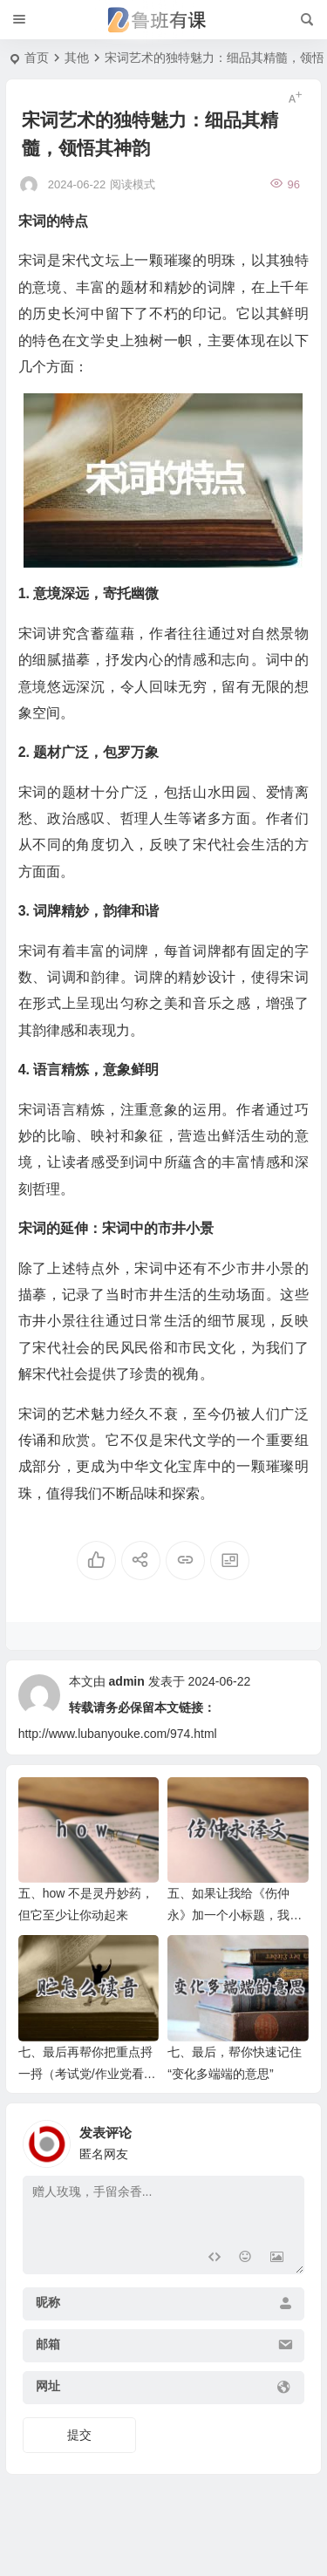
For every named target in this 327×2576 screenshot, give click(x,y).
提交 (79, 2435)
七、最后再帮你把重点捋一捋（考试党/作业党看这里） (87, 2073)
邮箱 (48, 2344)
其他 (77, 58)
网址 (48, 2386)
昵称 (48, 2302)
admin (127, 1681)
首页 (36, 58)
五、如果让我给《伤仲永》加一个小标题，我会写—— (234, 1915)
